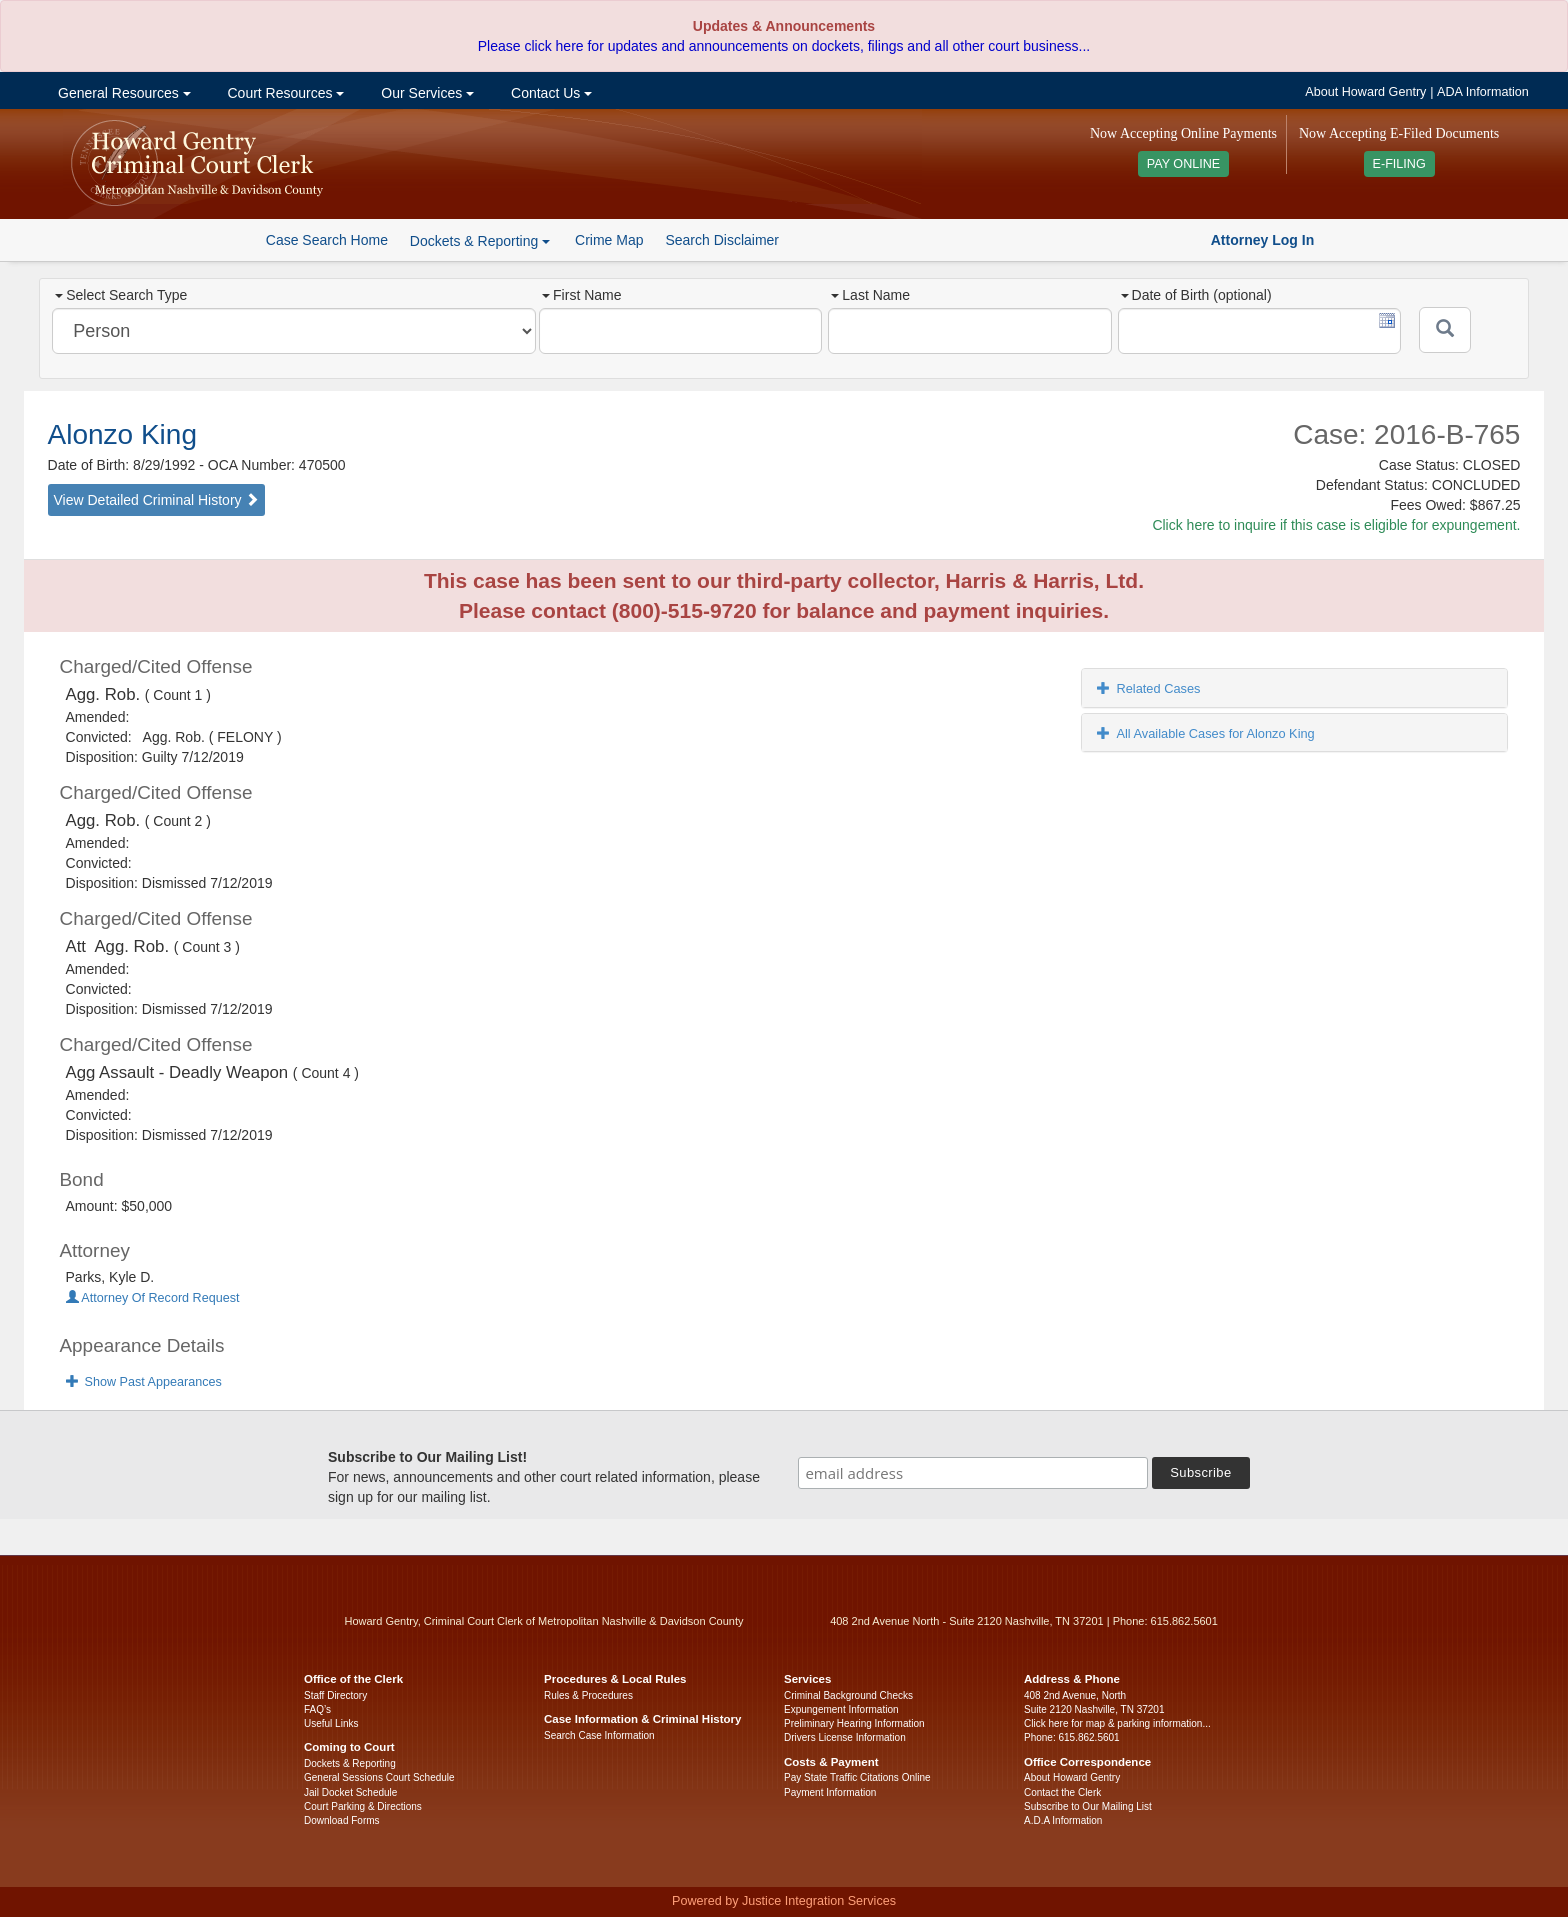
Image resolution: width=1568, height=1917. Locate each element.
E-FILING (1399, 164)
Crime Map (609, 240)
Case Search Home (327, 240)
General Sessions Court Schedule (379, 1777)
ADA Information (1483, 92)
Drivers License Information (845, 1737)
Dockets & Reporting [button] (480, 241)
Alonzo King (122, 434)
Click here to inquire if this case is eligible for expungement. (1336, 525)
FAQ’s (317, 1709)
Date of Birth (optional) (1196, 295)
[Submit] (1445, 330)
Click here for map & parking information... (1117, 1723)
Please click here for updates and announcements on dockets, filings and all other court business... (784, 46)
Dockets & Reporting (350, 1763)
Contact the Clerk (1062, 1792)
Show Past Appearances (144, 1382)
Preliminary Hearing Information (854, 1723)
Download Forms (342, 1820)
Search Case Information (599, 1735)
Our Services (425, 93)
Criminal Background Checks (848, 1695)
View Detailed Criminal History (157, 500)
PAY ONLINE (1184, 164)
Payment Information (830, 1792)
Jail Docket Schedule (350, 1792)
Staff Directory (335, 1695)
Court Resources (284, 93)
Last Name (870, 295)
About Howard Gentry (1365, 92)
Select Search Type (121, 295)
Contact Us (549, 93)
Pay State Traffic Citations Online (857, 1777)
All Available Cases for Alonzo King (1205, 733)
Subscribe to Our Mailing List (1088, 1806)
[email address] (973, 1473)
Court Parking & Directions (363, 1806)
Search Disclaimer (722, 240)
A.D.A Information (1063, 1820)
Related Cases (1148, 688)
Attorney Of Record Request (153, 1298)
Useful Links (331, 1723)
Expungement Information (841, 1709)
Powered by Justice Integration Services (784, 1901)
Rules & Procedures (588, 1695)
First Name (581, 295)
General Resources (122, 93)
